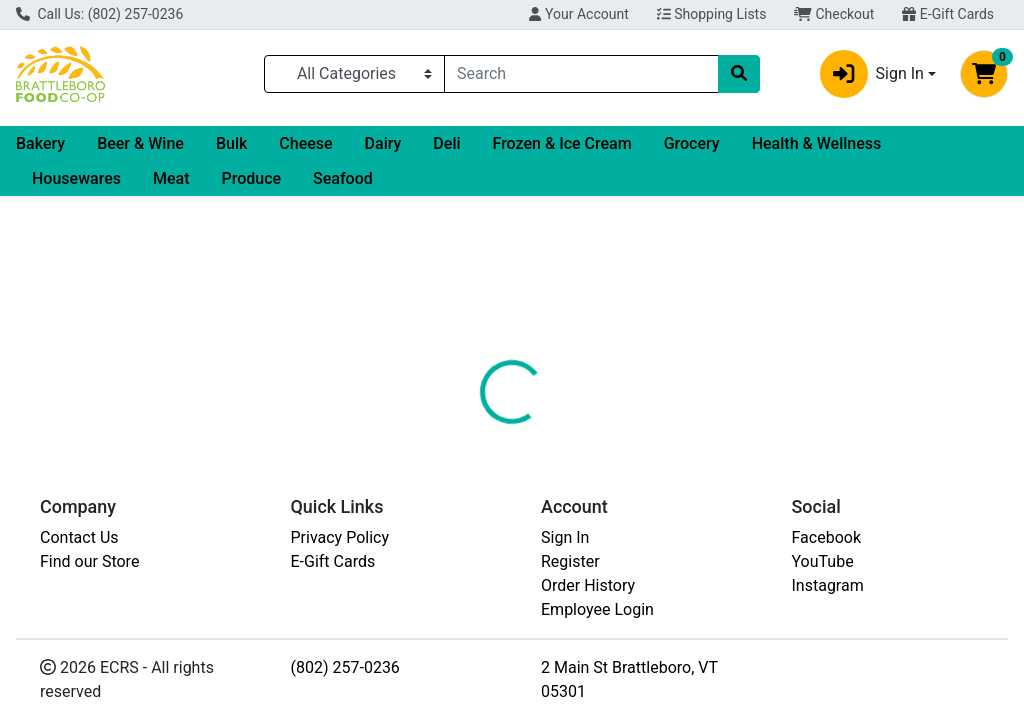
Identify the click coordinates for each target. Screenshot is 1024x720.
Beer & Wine (140, 143)
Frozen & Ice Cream (562, 143)
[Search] (581, 74)
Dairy (383, 143)
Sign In (565, 537)
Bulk (231, 143)
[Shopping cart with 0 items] (984, 74)
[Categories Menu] (354, 74)
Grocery (692, 143)
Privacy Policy (340, 537)
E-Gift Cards (948, 14)
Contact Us (79, 537)
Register (570, 561)
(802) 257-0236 (345, 667)
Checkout (834, 14)
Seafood (343, 178)
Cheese (305, 143)
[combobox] (581, 74)
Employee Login (597, 609)
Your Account (578, 14)
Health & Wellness (817, 143)
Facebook (826, 537)
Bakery (40, 143)
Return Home (512, 323)
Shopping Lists (712, 14)
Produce (251, 178)
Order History (588, 585)
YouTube (823, 561)
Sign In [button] (872, 74)
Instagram (828, 585)
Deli (446, 143)
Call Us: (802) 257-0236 (99, 14)
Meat (171, 178)
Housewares (76, 178)
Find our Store (89, 561)
